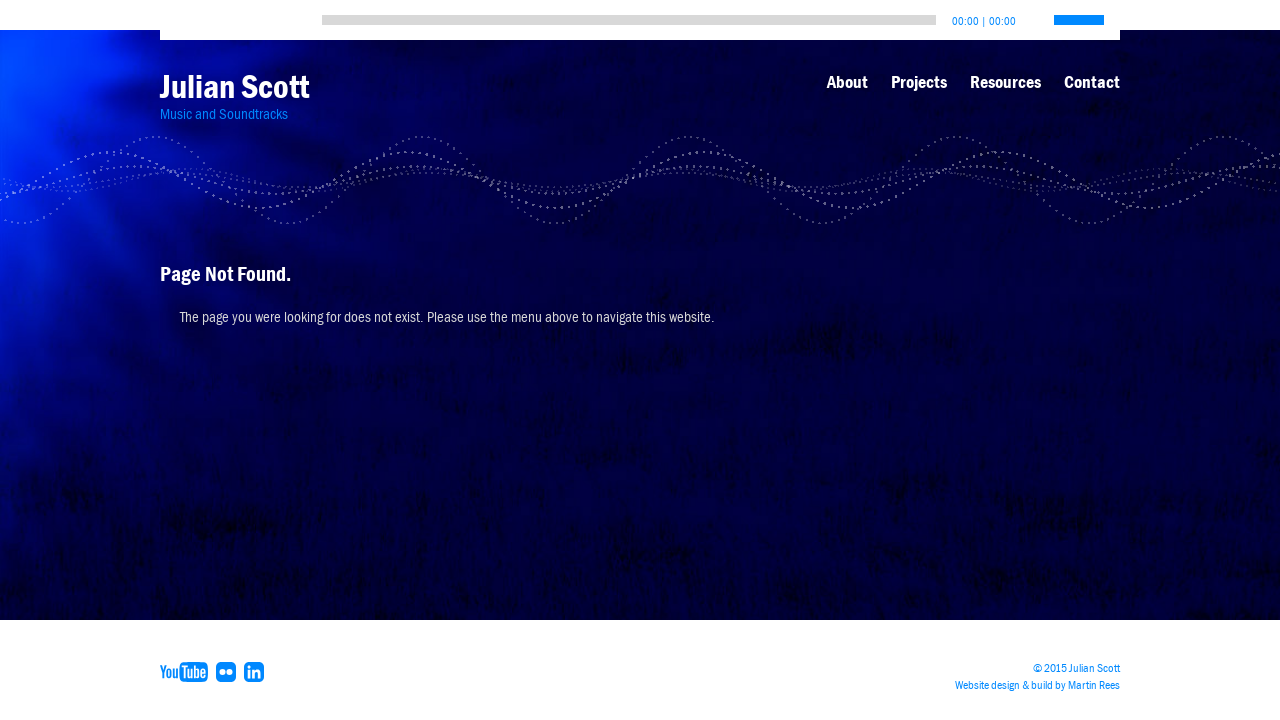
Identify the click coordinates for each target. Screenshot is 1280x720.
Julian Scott (234, 86)
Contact (1092, 82)
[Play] (180, 15)
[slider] (629, 20)
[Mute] (1032, 15)
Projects (919, 82)
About (847, 82)
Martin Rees (1094, 685)
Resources (1005, 82)
